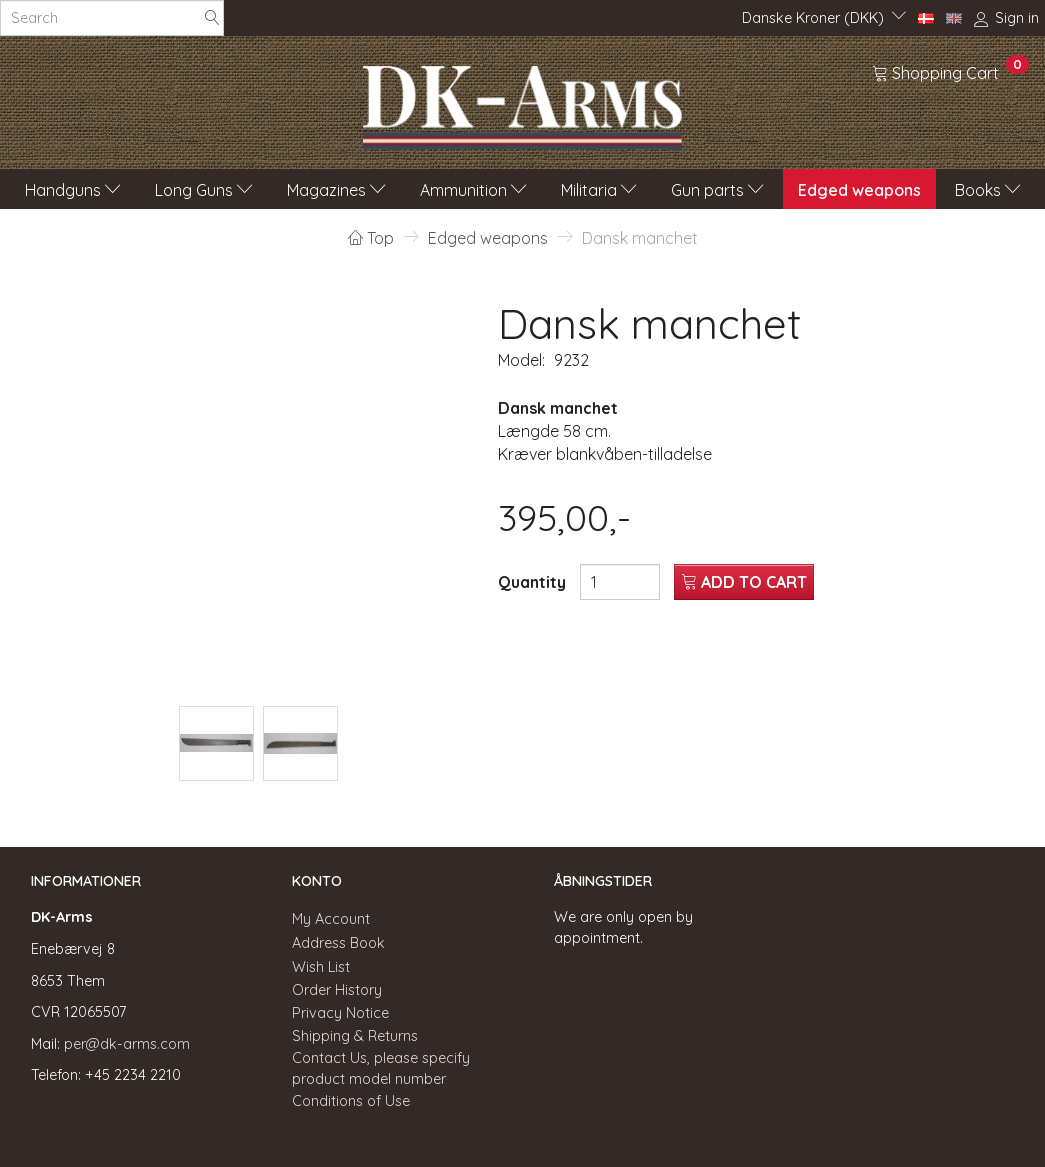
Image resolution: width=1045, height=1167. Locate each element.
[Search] (212, 18)
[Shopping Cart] (950, 72)
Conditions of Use (351, 1101)
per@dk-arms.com (127, 1044)
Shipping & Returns (355, 1036)
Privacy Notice (340, 1013)
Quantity (534, 582)
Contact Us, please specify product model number (381, 1068)
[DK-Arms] (522, 102)
